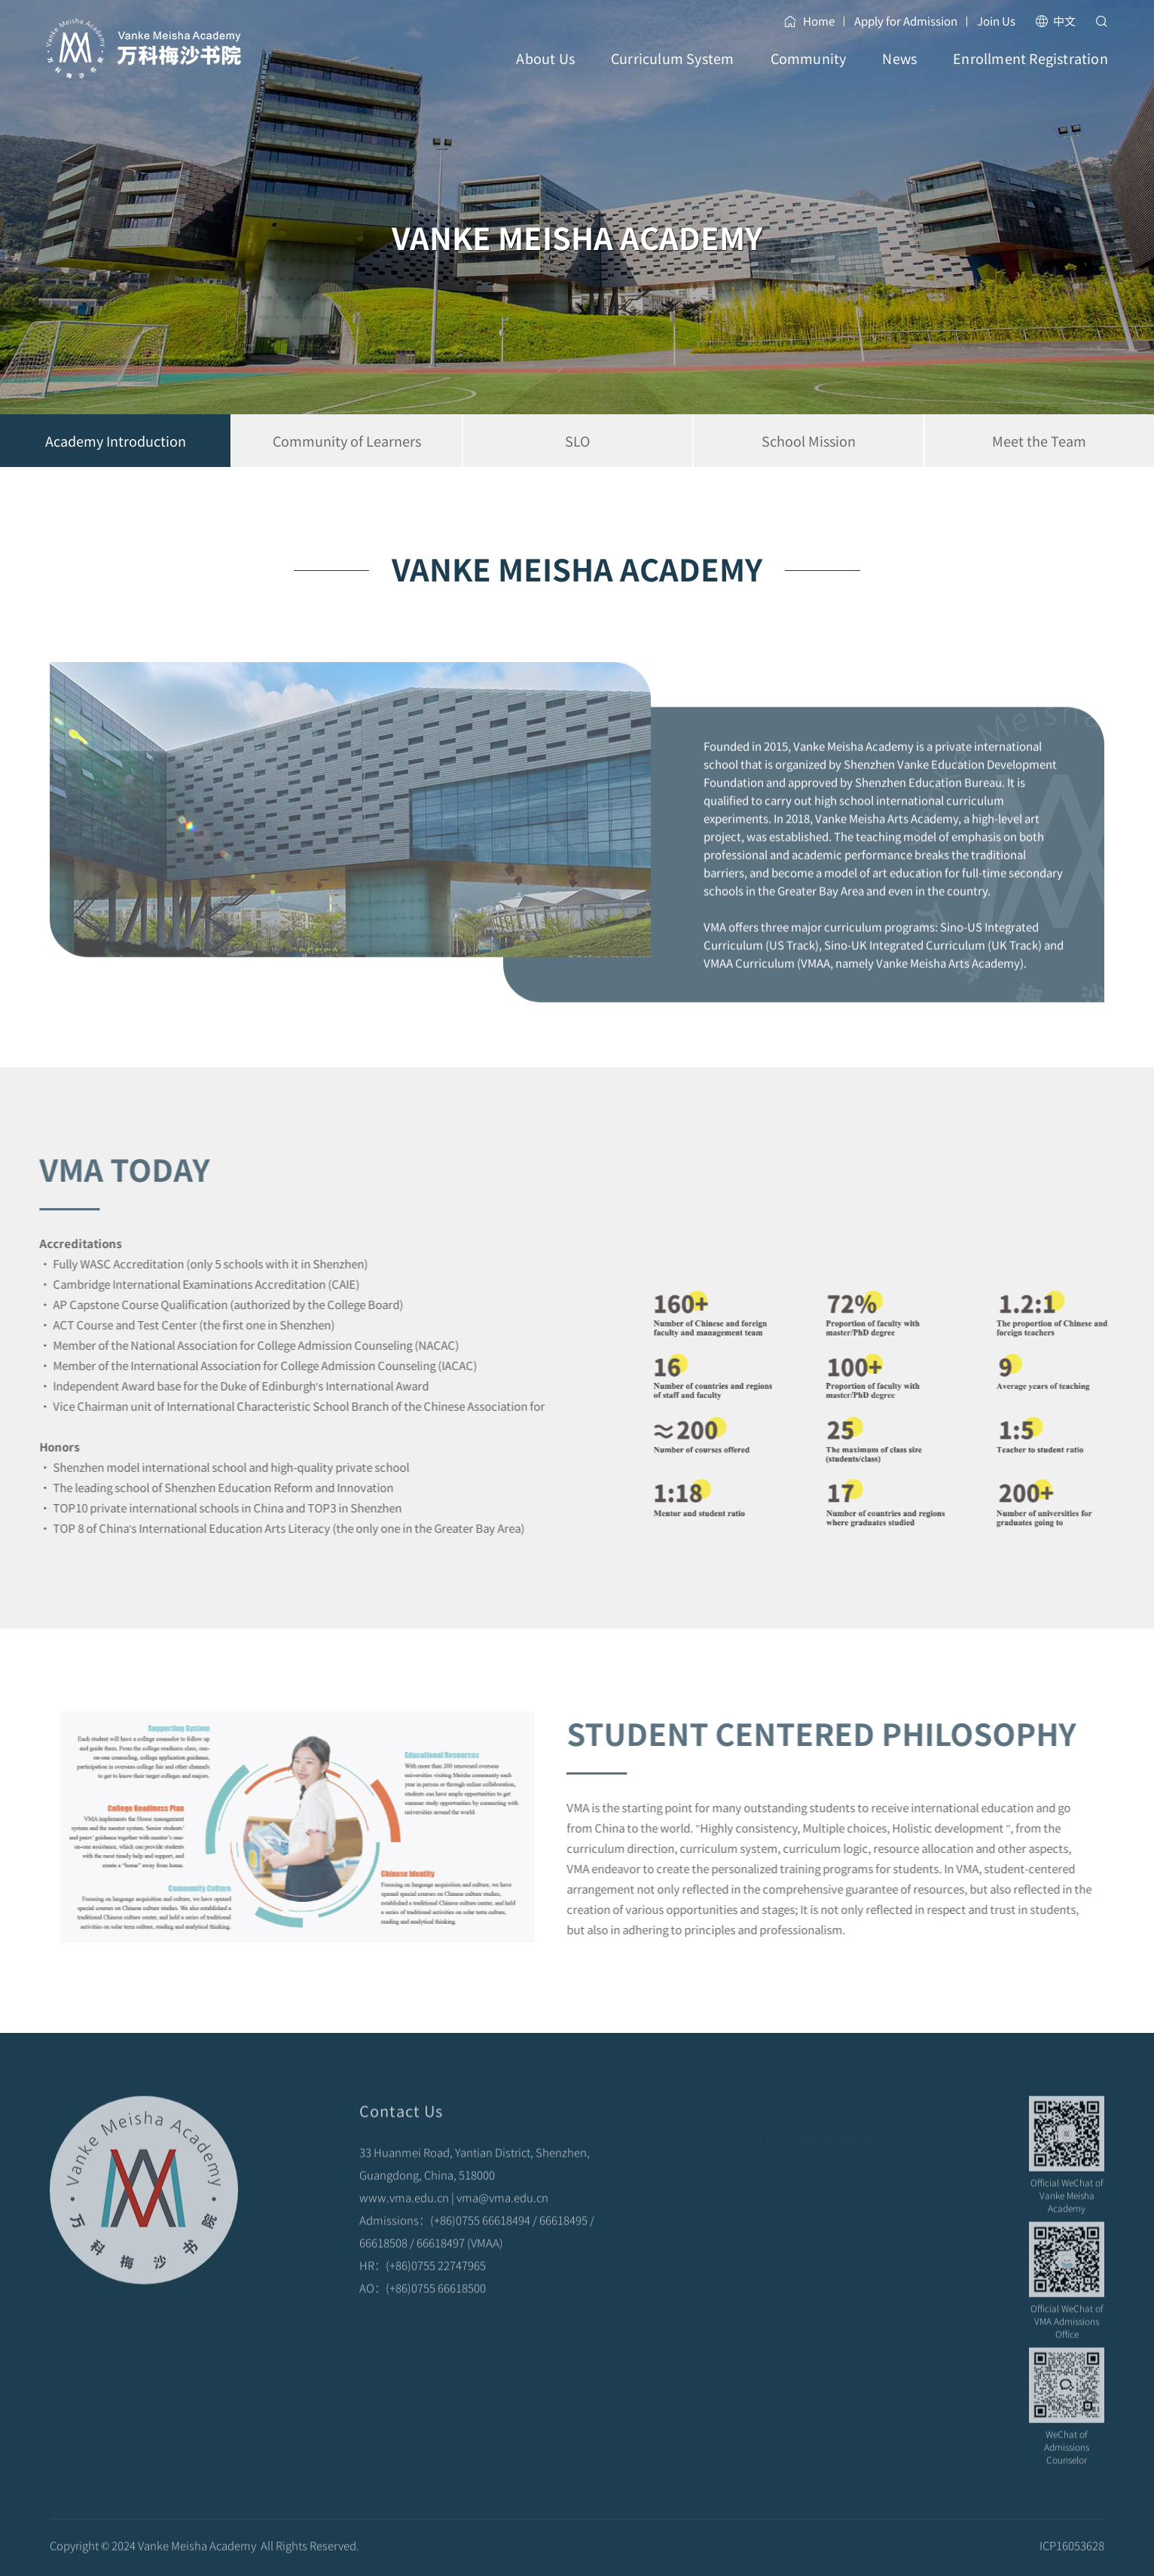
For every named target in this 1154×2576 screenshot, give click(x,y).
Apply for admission (802, 2209)
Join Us (996, 21)
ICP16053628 (1072, 2557)
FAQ (762, 2186)
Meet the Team (789, 2254)
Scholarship (782, 2164)
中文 (1055, 21)
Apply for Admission (905, 21)
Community (809, 72)
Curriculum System (672, 72)
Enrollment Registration (1030, 72)
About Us (545, 72)
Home (809, 21)
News (899, 72)
